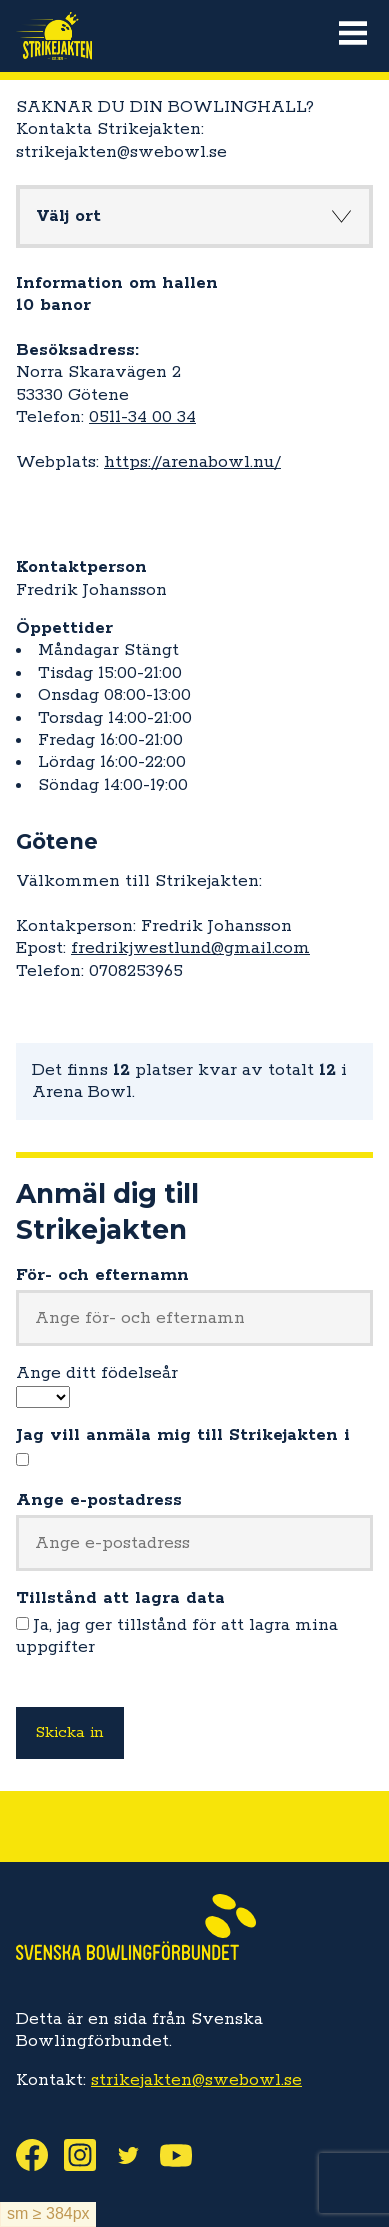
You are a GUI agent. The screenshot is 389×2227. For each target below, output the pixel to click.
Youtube (184, 2155)
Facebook (40, 2155)
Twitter (136, 2155)
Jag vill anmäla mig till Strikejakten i (183, 1435)
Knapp (341, 216)
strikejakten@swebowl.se (196, 2080)
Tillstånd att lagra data (120, 1598)
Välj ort (68, 216)
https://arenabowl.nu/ (192, 462)
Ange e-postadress (99, 1500)
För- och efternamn (102, 1275)
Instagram (88, 2155)
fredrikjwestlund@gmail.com (190, 948)
